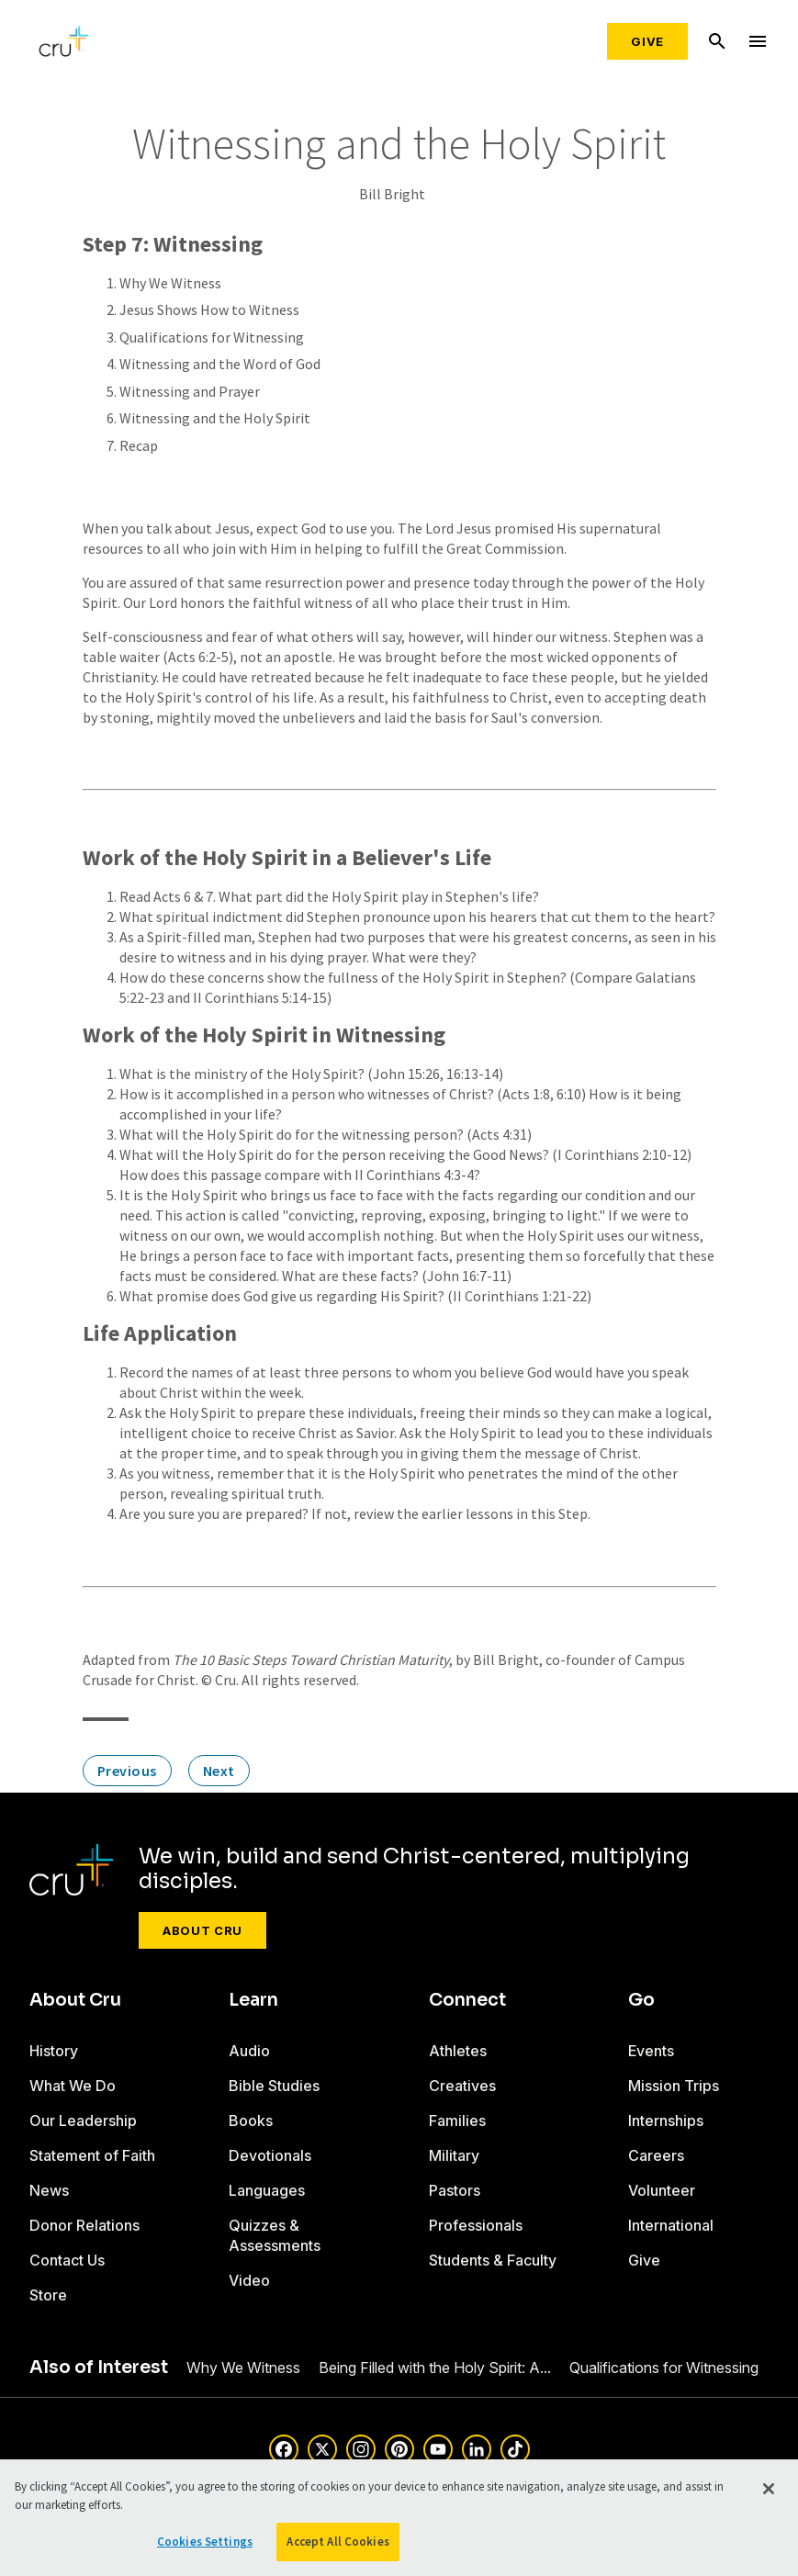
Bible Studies (274, 2085)
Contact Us (67, 2260)
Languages (267, 2190)
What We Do (72, 2085)
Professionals (476, 2225)
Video (249, 2280)
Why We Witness (170, 283)
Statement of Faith (92, 2155)
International (671, 2225)
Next (219, 1770)
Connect (467, 2000)
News (49, 2190)
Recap (138, 445)
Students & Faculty (492, 2260)
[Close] (768, 2489)
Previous (127, 1770)
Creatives (462, 2085)
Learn (253, 2000)
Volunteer (661, 2190)
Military (454, 2155)
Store (48, 2295)
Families (457, 2120)
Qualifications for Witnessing (211, 337)
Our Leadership (83, 2120)
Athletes (458, 2051)
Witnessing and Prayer (189, 391)
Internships (665, 2120)
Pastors (454, 2190)
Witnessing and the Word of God (219, 363)
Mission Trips (673, 2085)
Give (647, 41)
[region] (399, 2517)
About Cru (202, 1930)
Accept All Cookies (337, 2541)
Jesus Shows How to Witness (209, 309)
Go (641, 2000)
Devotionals (270, 2155)
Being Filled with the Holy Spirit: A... (435, 2367)
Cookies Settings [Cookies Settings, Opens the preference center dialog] (205, 2541)
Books (251, 2120)
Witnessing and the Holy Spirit (214, 418)
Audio (249, 2051)
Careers (656, 2155)
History (53, 2051)
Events (651, 2051)
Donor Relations (84, 2225)
